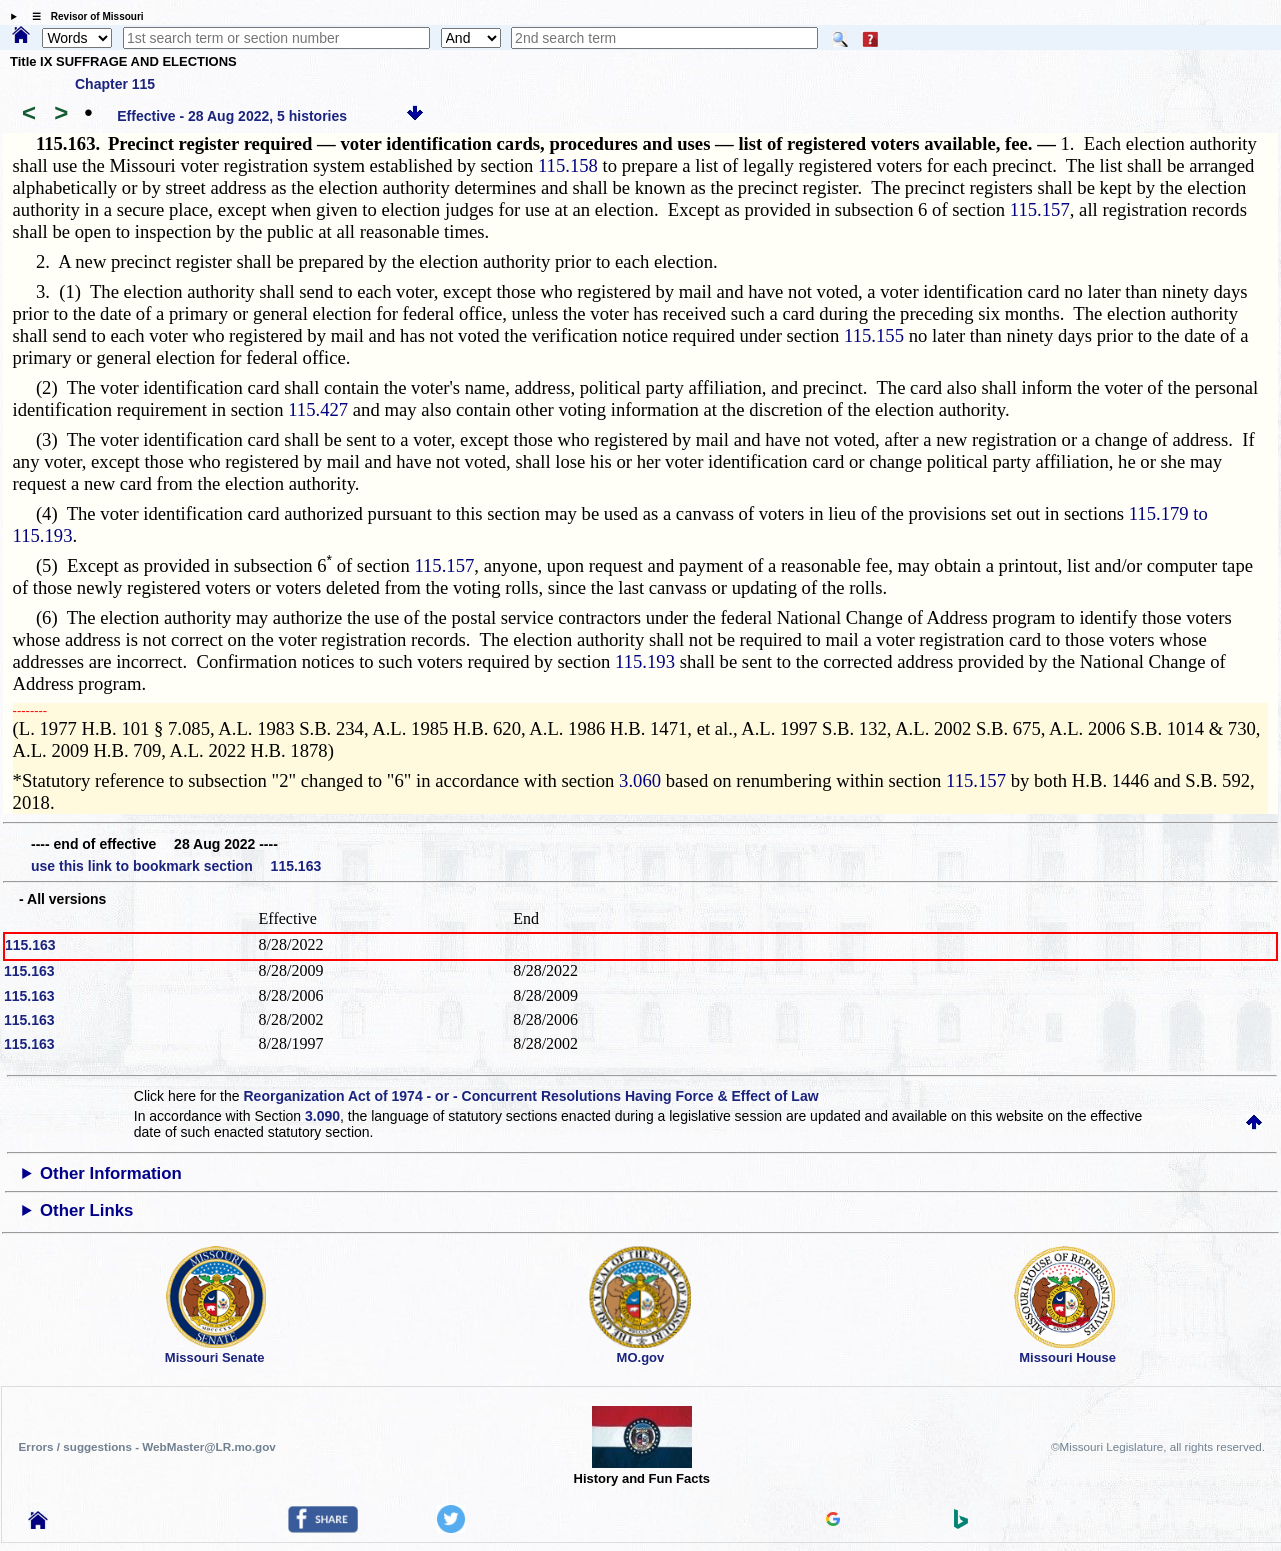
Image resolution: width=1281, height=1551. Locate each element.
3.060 (640, 780)
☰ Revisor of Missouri (83, 16)
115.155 (874, 335)
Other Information (111, 1173)
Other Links (86, 1210)
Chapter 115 (115, 84)
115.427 (318, 409)
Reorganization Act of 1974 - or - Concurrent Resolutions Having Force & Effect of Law (530, 1096)
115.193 (645, 661)
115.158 (568, 165)
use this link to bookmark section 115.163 (176, 866)
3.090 (322, 1116)
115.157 (1040, 209)
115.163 (30, 945)
